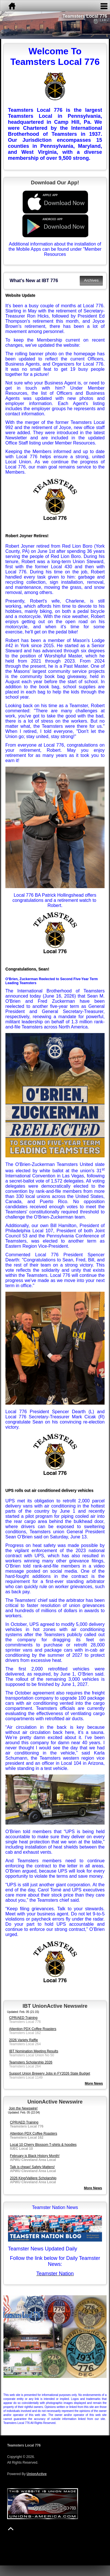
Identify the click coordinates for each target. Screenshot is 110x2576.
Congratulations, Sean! (27, 969)
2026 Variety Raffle (23, 2040)
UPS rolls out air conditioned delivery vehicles (49, 1490)
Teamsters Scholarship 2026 (30, 2062)
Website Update (20, 295)
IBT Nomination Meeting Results (33, 2051)
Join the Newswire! (23, 2108)
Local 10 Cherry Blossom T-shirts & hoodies (43, 2145)
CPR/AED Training (23, 2018)
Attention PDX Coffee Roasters (32, 2029)
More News (93, 2188)
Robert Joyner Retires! (27, 535)
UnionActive (37, 2474)
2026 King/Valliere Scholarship (33, 2178)
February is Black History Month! (34, 2156)
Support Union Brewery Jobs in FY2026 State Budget (49, 2073)
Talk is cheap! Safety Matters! (32, 2167)
